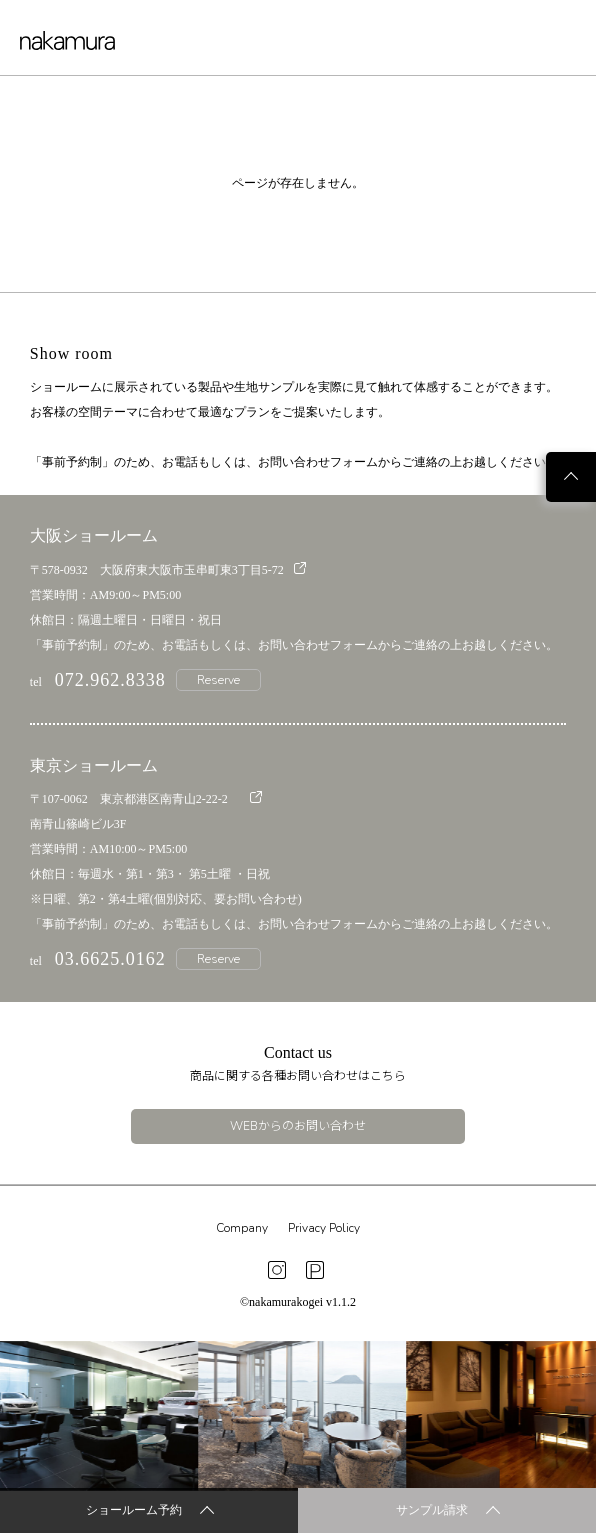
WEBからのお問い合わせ (298, 1126)
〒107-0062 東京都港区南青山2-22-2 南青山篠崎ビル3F (146, 811)
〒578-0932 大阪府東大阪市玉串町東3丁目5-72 (168, 569)
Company (242, 1228)
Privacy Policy (324, 1228)
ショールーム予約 (150, 1511)
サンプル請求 (448, 1511)
